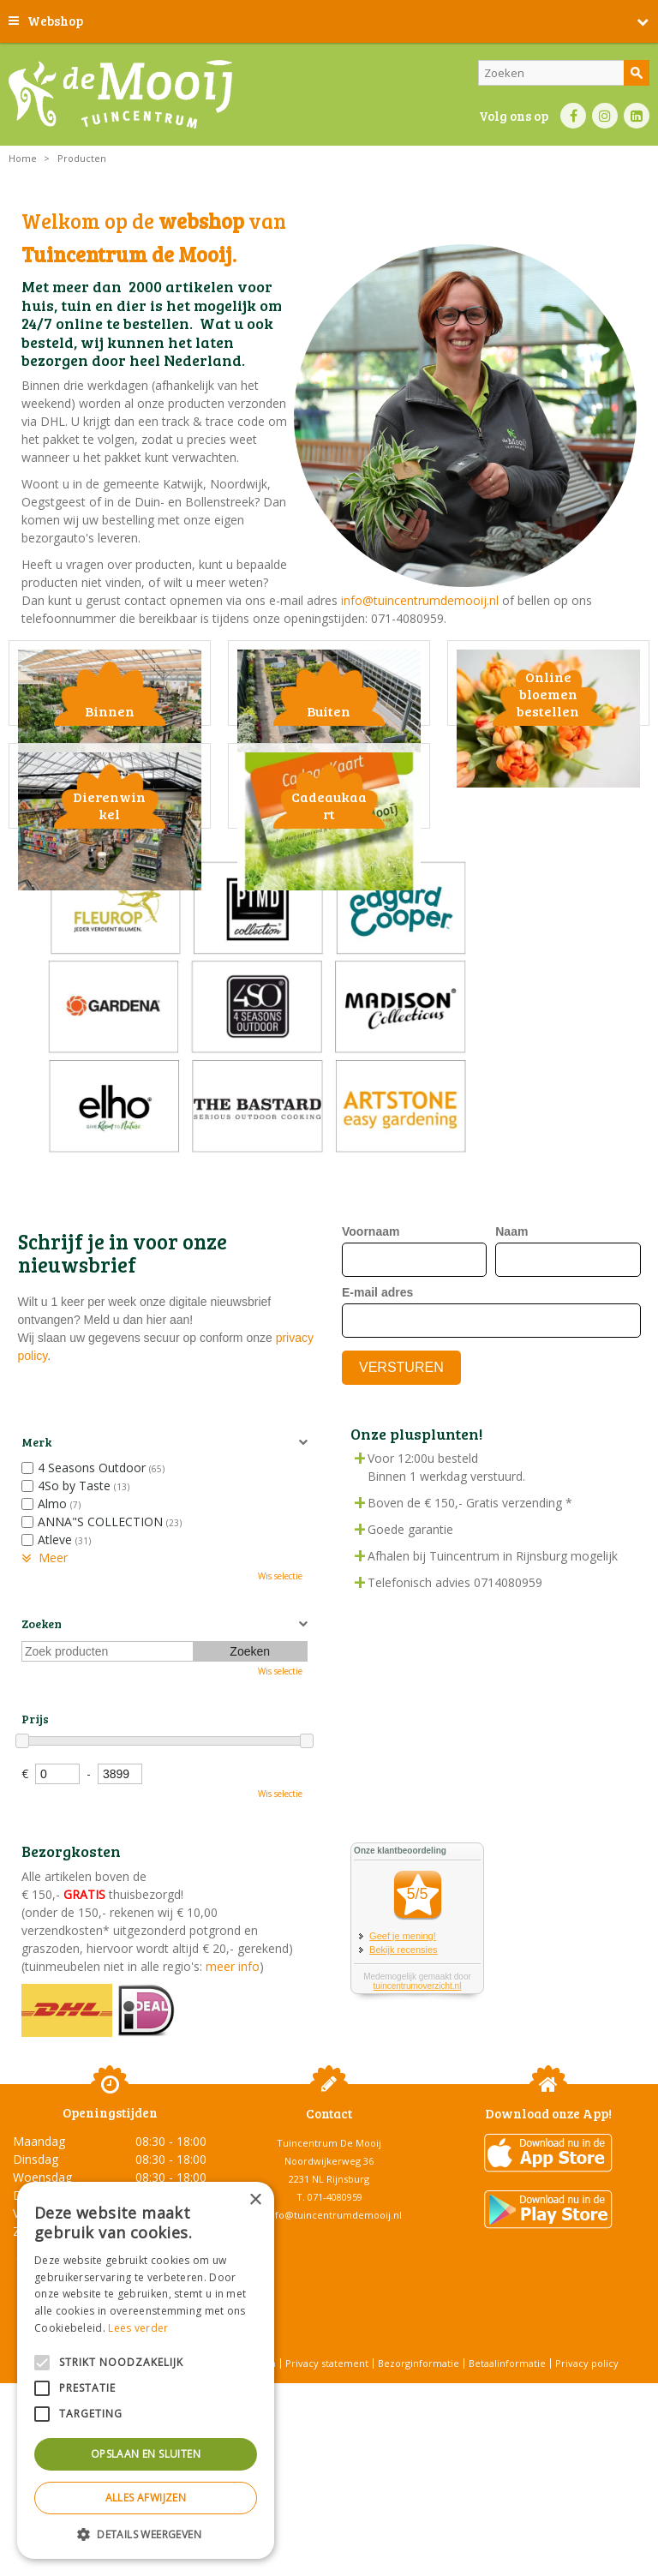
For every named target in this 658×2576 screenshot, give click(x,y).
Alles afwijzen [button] (146, 2497)
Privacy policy (587, 2503)
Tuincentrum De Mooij (329, 2283)
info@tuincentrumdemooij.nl (420, 600)
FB (573, 116)
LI (636, 116)
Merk (36, 1583)
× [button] (254, 2200)
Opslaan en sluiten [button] (145, 2454)
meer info (231, 2107)
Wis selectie (280, 1717)
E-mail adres (377, 1434)
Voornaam (370, 1373)
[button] (145, 2533)
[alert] (145, 2370)
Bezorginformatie (418, 2503)
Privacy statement (326, 2503)
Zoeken (41, 1765)
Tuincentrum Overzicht (372, 2532)
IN (605, 116)
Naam (511, 1373)
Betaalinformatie (507, 2503)
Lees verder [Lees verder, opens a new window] (138, 2328)
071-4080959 (335, 2337)
